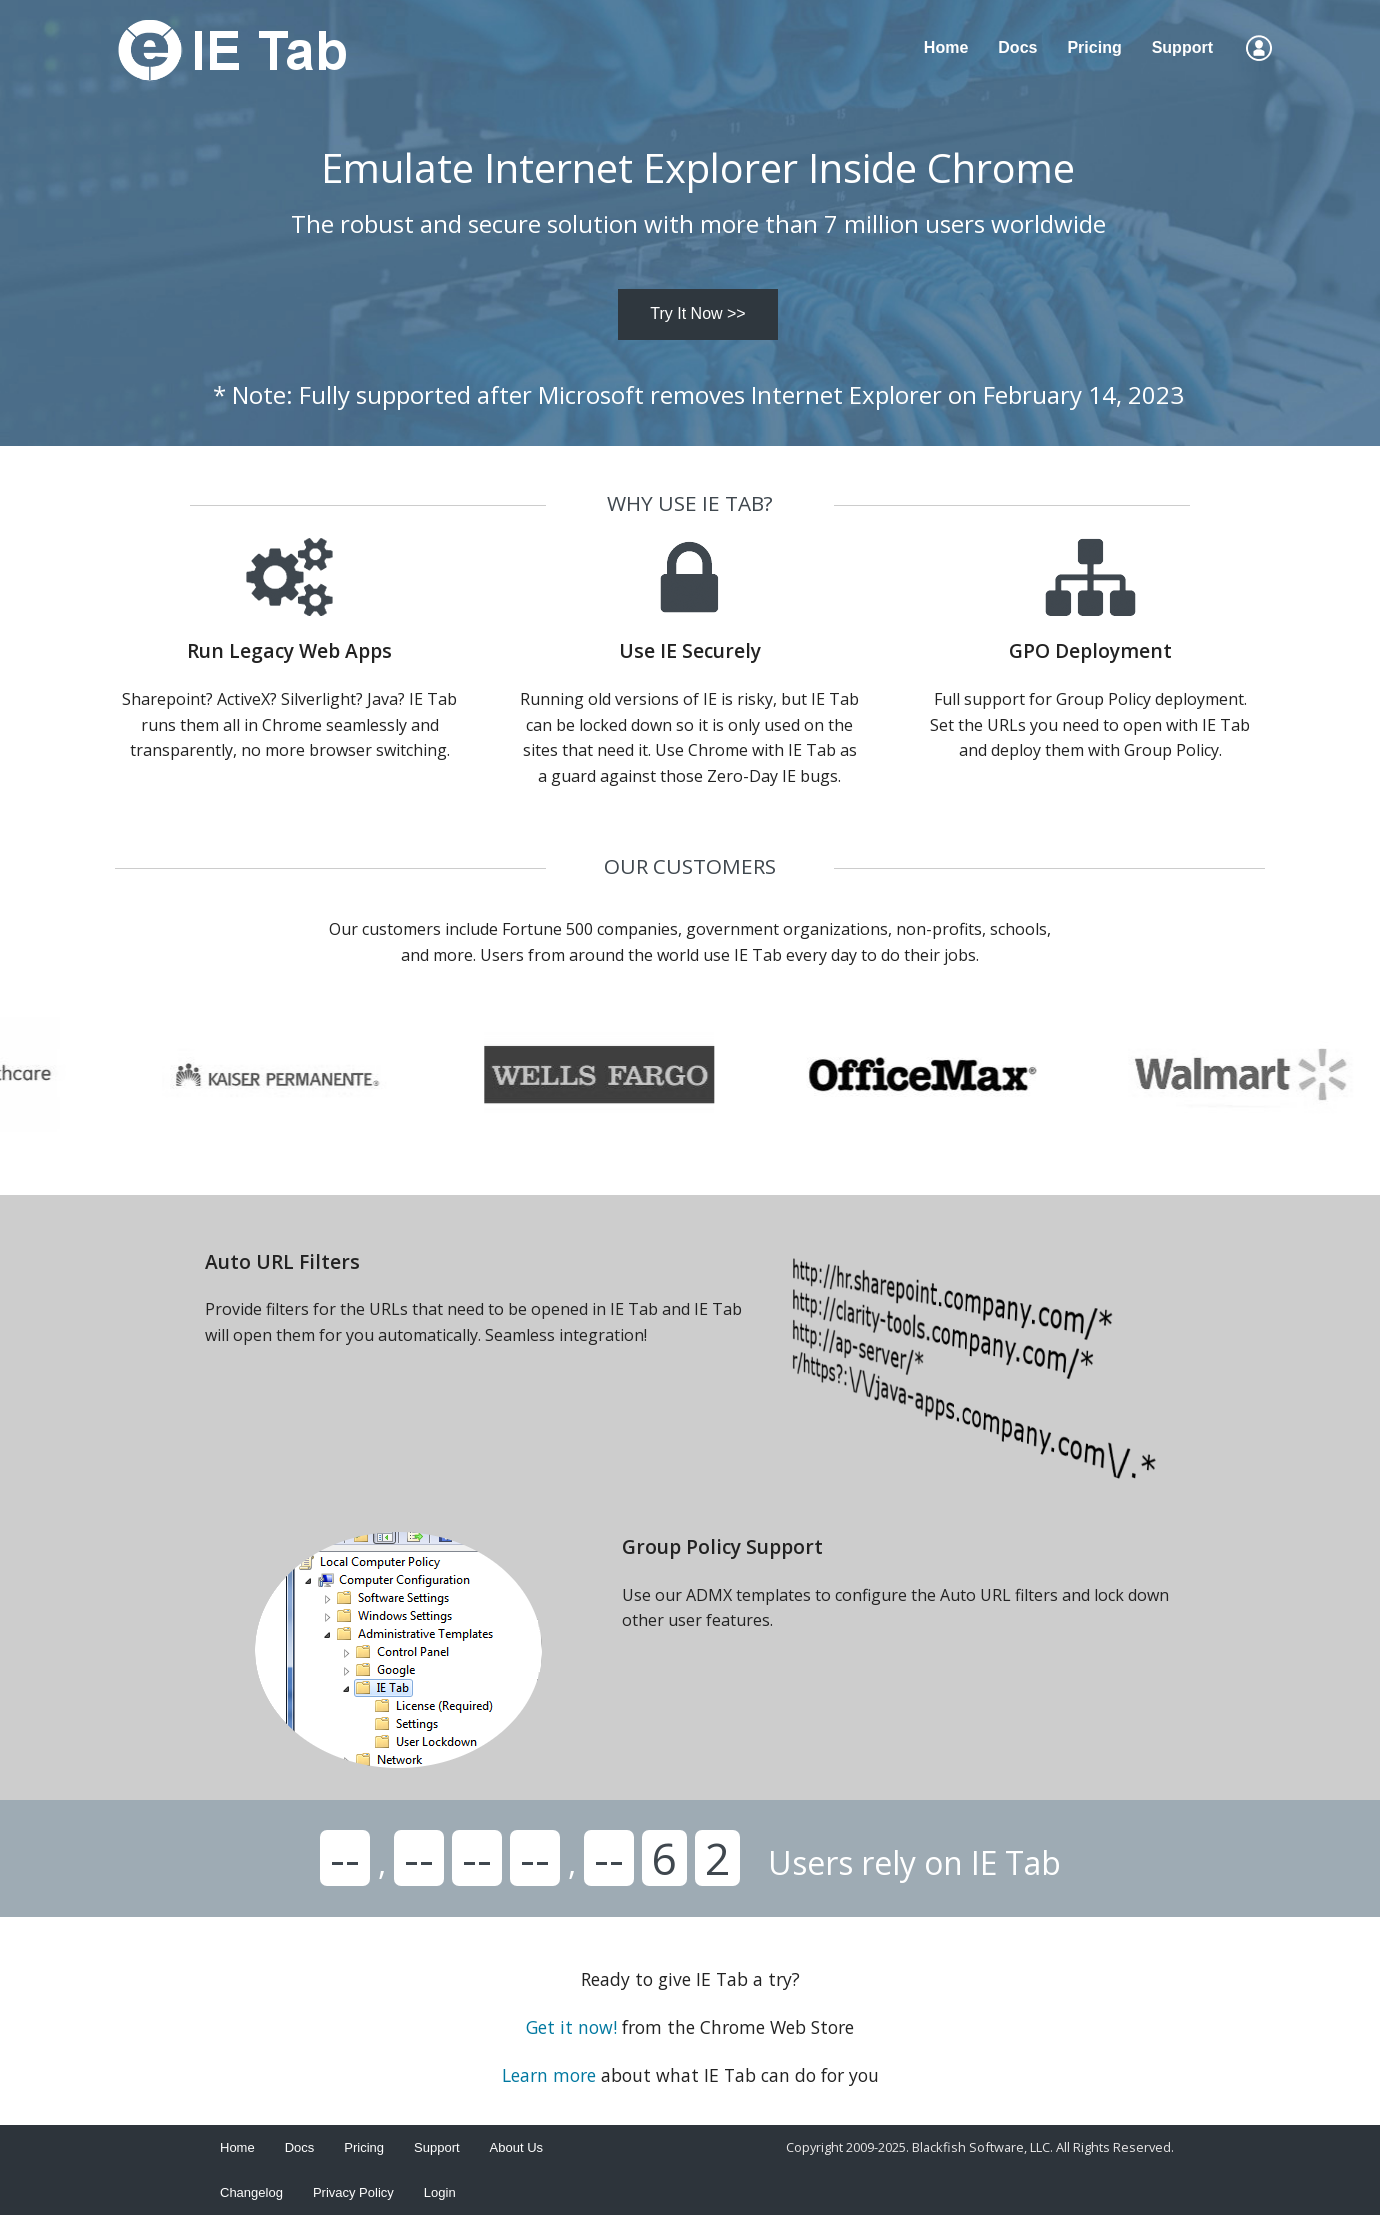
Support (1182, 47)
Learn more (549, 2075)
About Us (516, 2147)
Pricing (1094, 47)
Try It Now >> (697, 313)
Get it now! (571, 2027)
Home (946, 47)
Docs (1017, 47)
